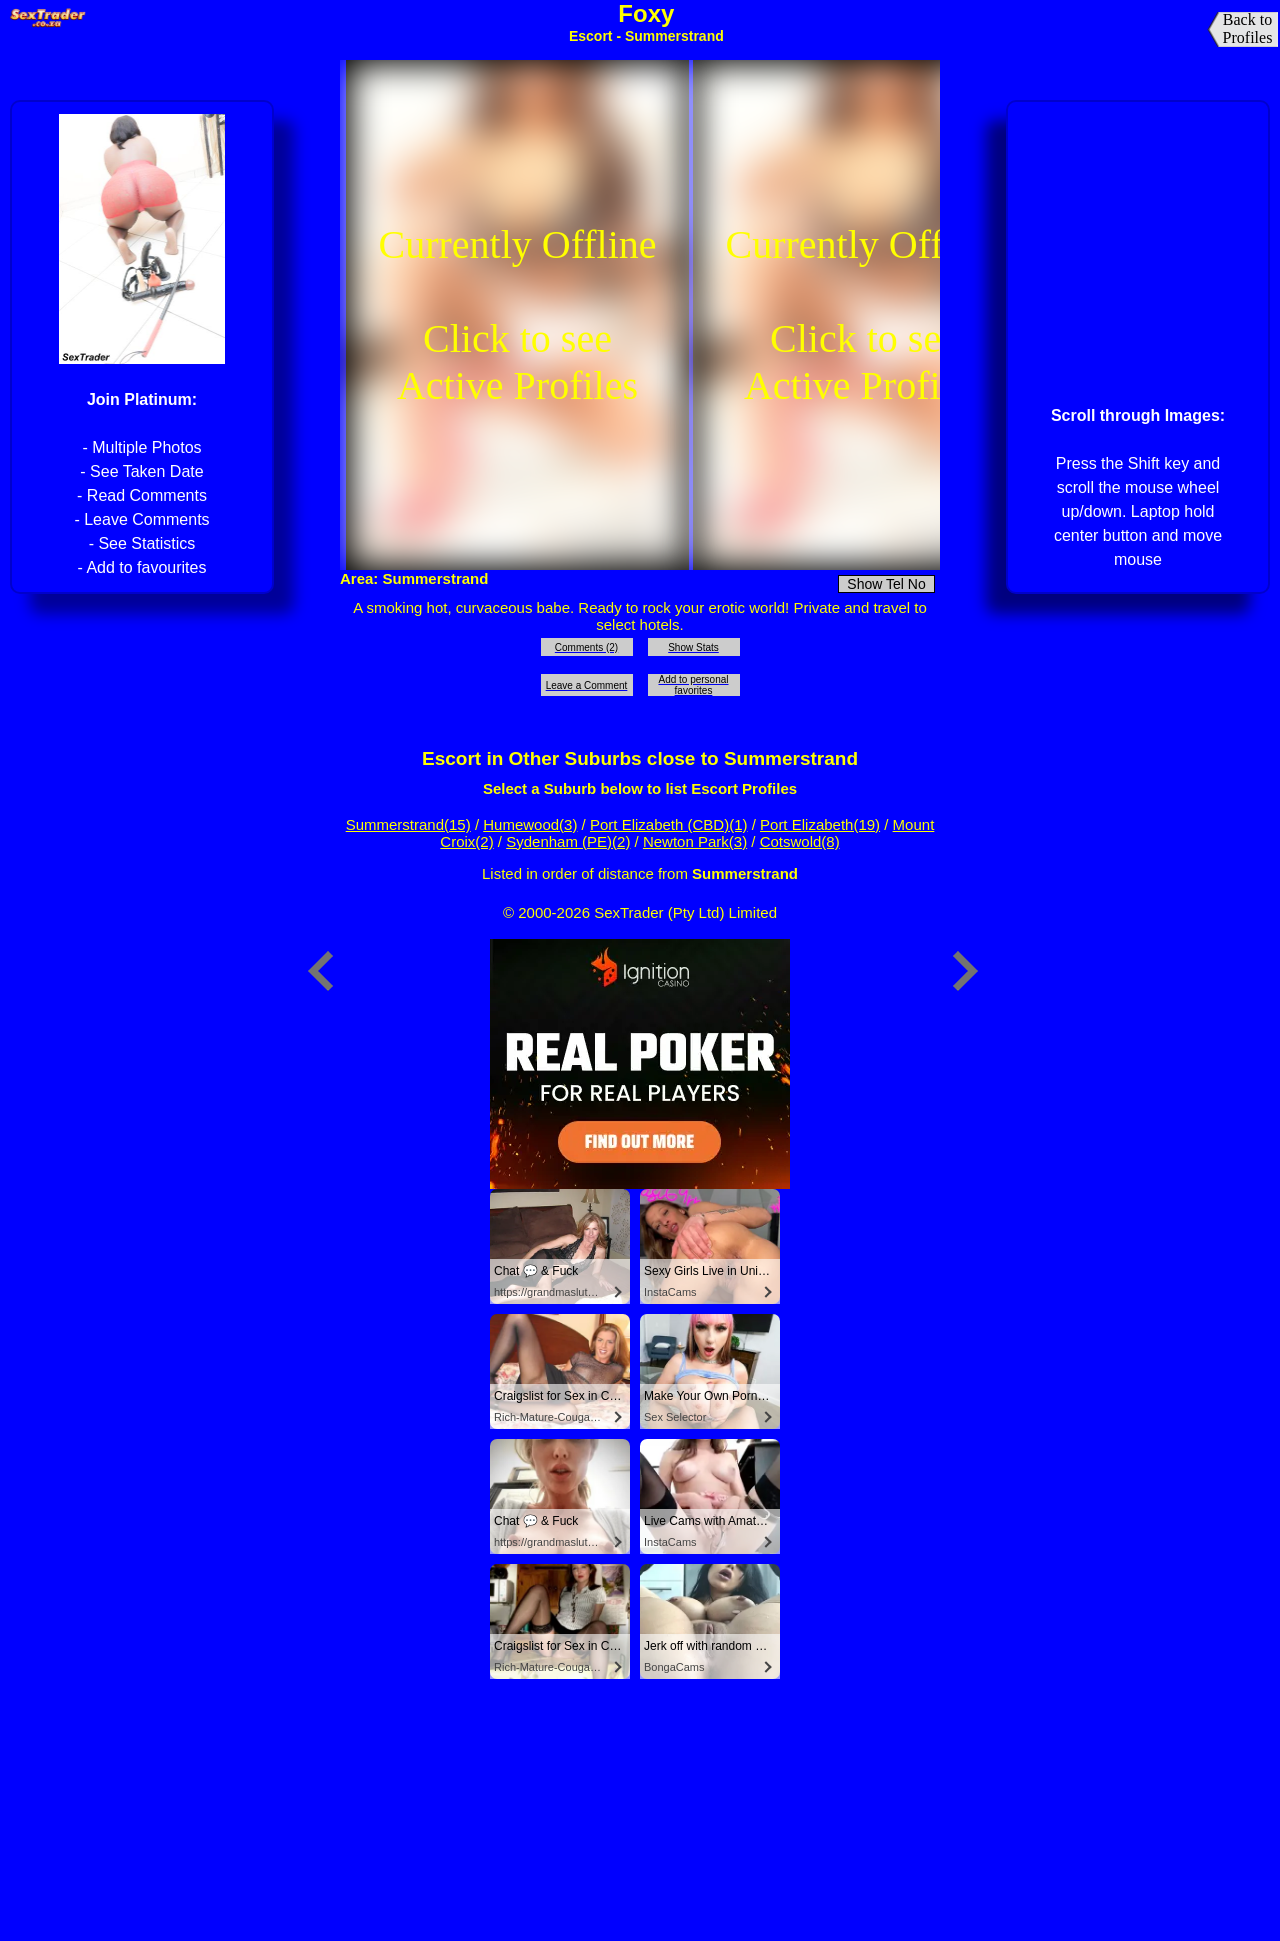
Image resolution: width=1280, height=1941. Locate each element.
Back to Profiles (1248, 28)
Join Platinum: (142, 399)
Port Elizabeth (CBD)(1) (669, 824)
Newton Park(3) (695, 841)
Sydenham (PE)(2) (568, 841)
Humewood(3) (530, 824)
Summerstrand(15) (408, 824)
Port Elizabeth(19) (820, 824)
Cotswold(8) (800, 841)
